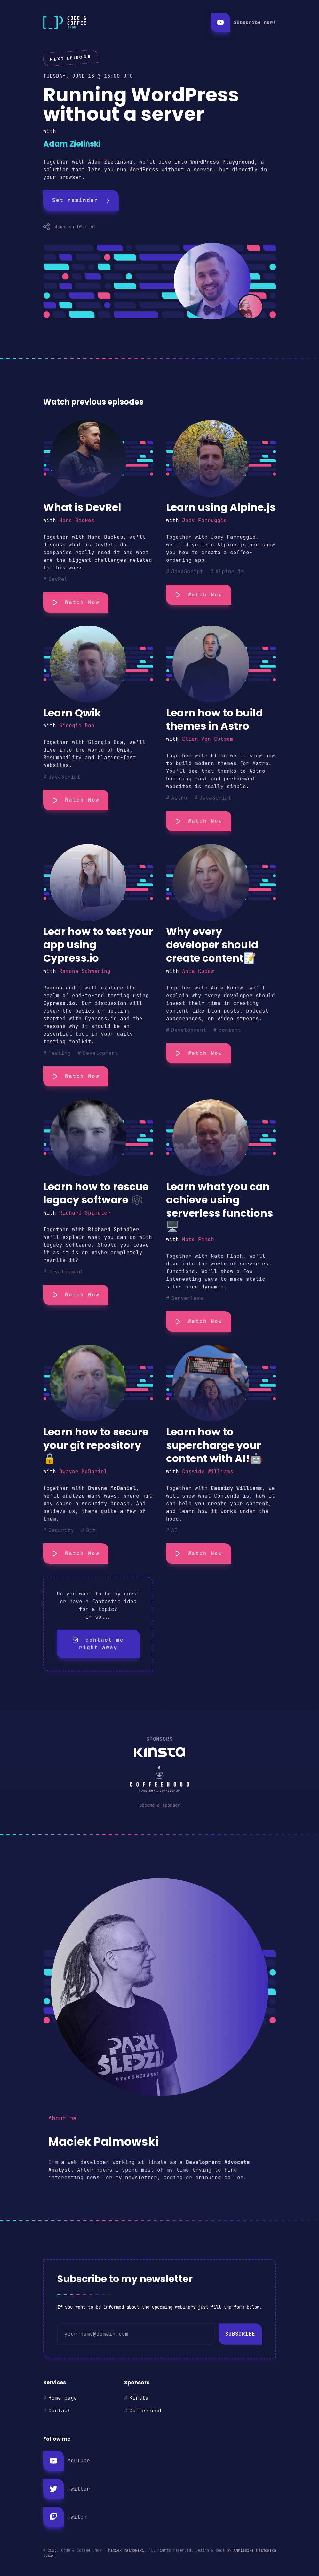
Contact (59, 2410)
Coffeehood (145, 2410)
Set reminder (81, 200)
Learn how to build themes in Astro (214, 719)
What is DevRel (82, 507)
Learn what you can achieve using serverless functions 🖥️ (219, 1206)
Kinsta (138, 2397)
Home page (62, 2397)
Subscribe (240, 2333)
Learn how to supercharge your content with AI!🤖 (214, 1445)
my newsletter (136, 2177)
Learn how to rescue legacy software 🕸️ (95, 1193)
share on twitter (68, 226)
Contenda (227, 1495)
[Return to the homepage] (122, 22)
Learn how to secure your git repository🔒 (95, 1445)
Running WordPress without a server (141, 104)
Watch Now (76, 602)
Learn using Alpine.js (220, 507)
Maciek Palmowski (126, 2550)
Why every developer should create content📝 (212, 944)
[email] (136, 2334)
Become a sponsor (159, 1805)
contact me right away (98, 1643)
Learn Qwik (72, 713)
